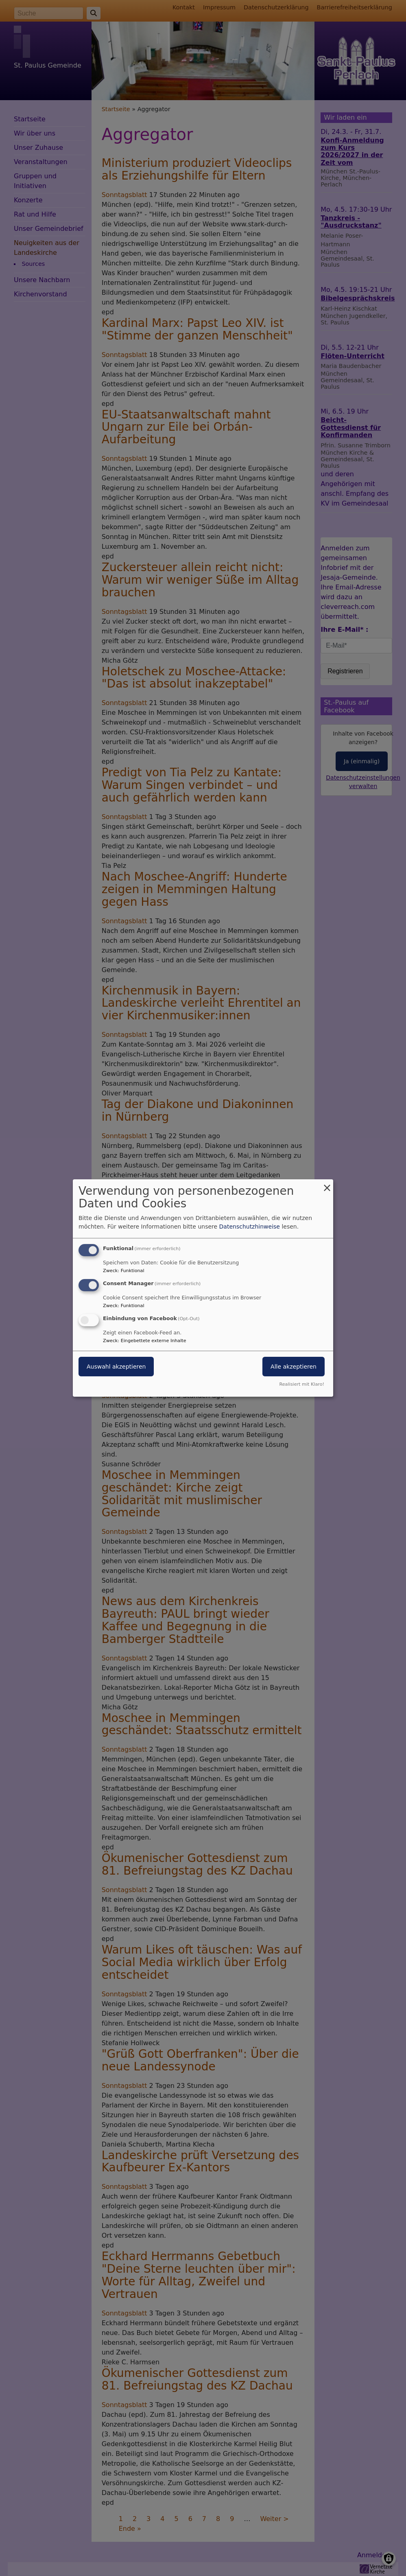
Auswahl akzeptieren (116, 1366)
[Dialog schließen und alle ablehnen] (327, 1184)
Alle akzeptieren (294, 1366)
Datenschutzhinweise (249, 1226)
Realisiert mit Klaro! (301, 1384)
